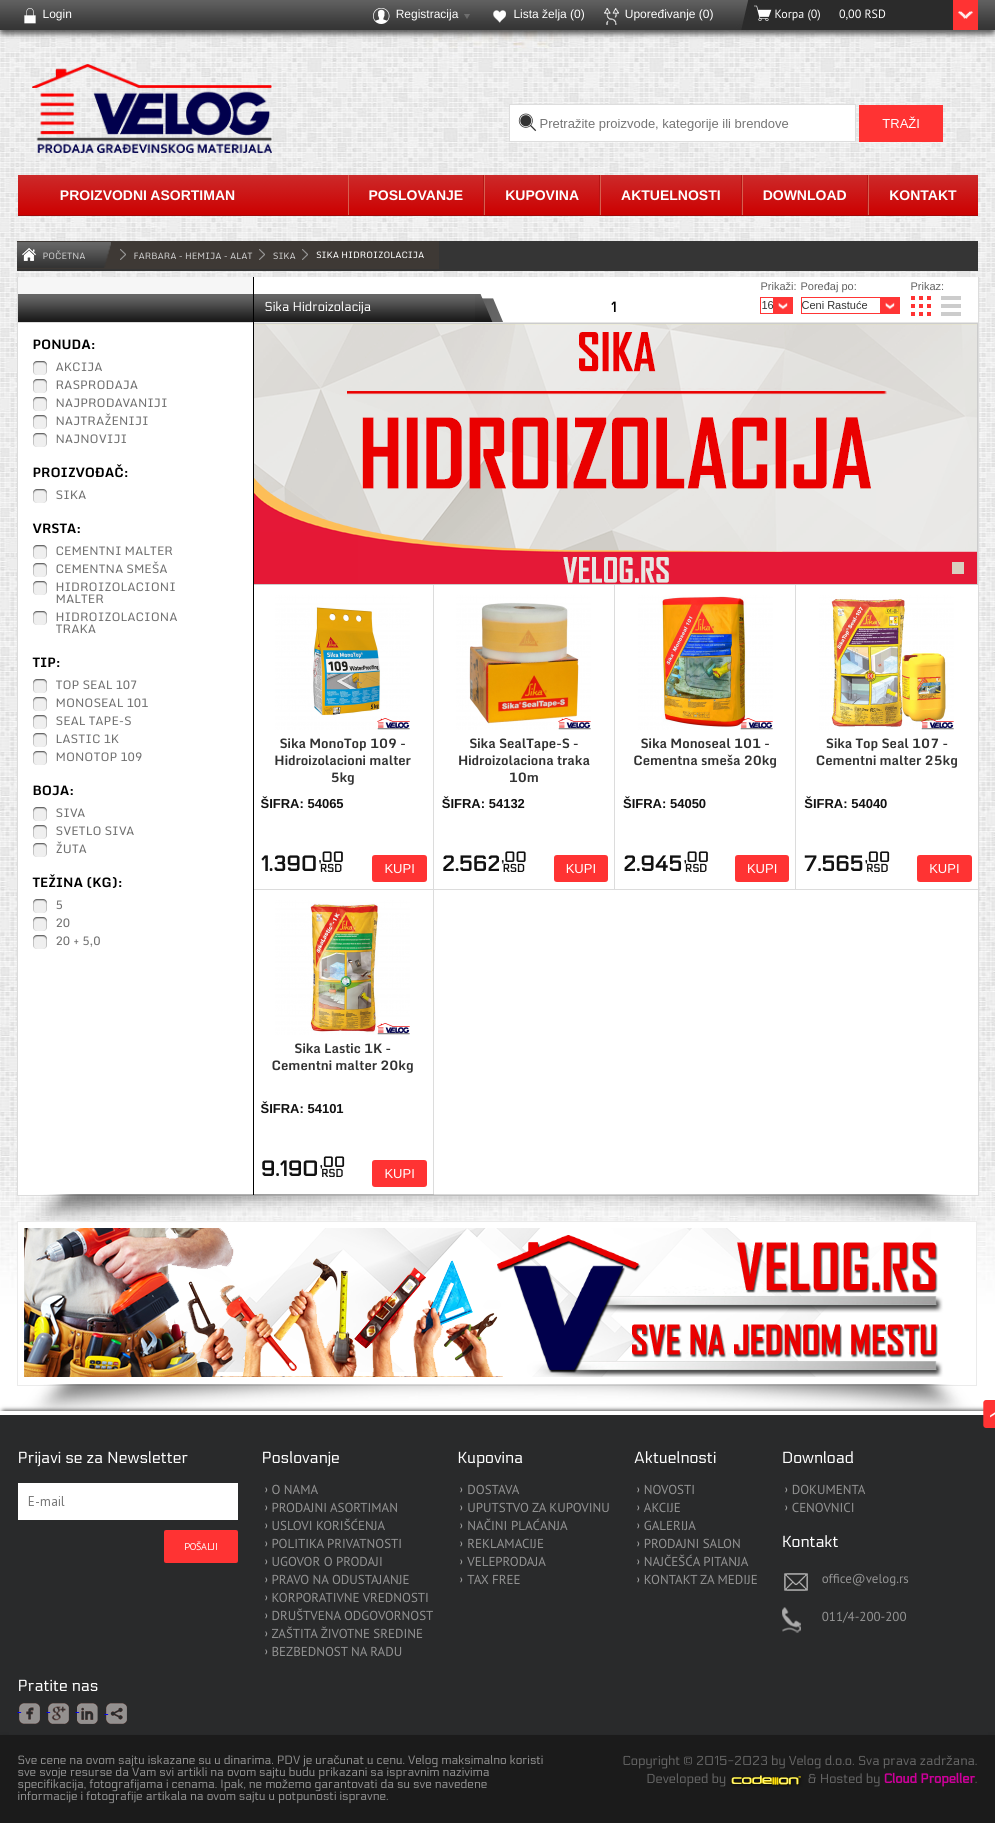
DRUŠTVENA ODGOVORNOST (353, 1616)
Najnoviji (92, 440)
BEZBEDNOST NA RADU (337, 1652)
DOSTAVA (493, 1490)
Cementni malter (114, 552)
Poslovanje (416, 195)
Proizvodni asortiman (147, 195)
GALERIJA (670, 1526)
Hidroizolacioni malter (116, 594)
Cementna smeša (112, 570)
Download (805, 195)
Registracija (427, 14)
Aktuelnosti (671, 195)
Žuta (71, 850)
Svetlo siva (95, 832)
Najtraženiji (102, 422)
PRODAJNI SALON (692, 1544)
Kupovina (542, 195)
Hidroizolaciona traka (117, 624)
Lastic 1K (88, 740)
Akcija (79, 368)
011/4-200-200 (864, 1616)
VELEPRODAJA (506, 1562)
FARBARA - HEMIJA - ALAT (193, 255)
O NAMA (295, 1490)
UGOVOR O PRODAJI (327, 1562)
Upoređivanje (669, 14)
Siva (71, 814)
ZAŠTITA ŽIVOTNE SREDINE (347, 1634)
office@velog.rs (865, 1578)
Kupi (399, 868)
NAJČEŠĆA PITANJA (696, 1562)
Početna (64, 255)
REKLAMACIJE (505, 1544)
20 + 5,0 (78, 942)
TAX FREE (493, 1580)
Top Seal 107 (97, 686)
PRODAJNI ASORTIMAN (335, 1508)
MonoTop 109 (99, 758)
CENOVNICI (823, 1508)
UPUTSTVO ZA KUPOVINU (538, 1508)
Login (57, 14)
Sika (284, 255)
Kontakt (922, 195)
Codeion (780, 1780)
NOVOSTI (669, 1490)
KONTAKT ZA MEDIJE (701, 1580)
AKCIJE (662, 1508)
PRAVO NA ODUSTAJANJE (341, 1580)
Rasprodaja (97, 386)
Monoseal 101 (102, 704)
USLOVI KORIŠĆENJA (329, 1526)
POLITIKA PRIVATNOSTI (337, 1544)
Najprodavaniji (112, 404)
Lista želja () (548, 14)
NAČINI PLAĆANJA (517, 1526)
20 (63, 924)
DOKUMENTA (829, 1490)
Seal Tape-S (94, 722)
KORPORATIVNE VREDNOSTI (350, 1598)
